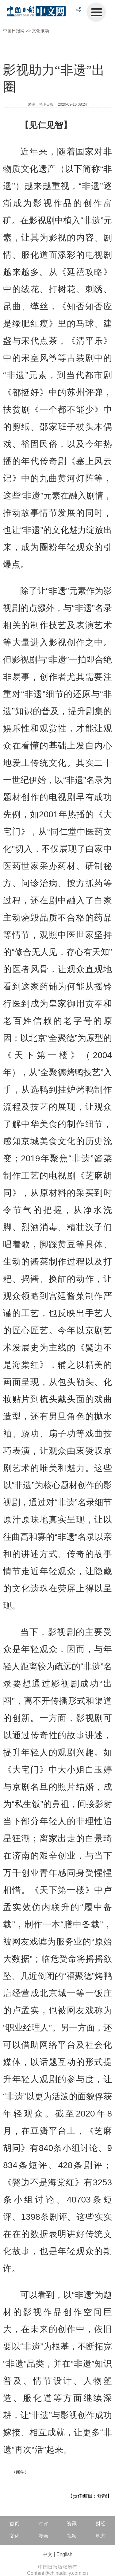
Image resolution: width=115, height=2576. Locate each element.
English (64, 2554)
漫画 (43, 2536)
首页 (14, 2523)
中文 (47, 2554)
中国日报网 (14, 30)
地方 (100, 2536)
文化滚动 (40, 30)
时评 (43, 2523)
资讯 (72, 2523)
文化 (14, 2536)
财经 (100, 2523)
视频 (72, 2536)
